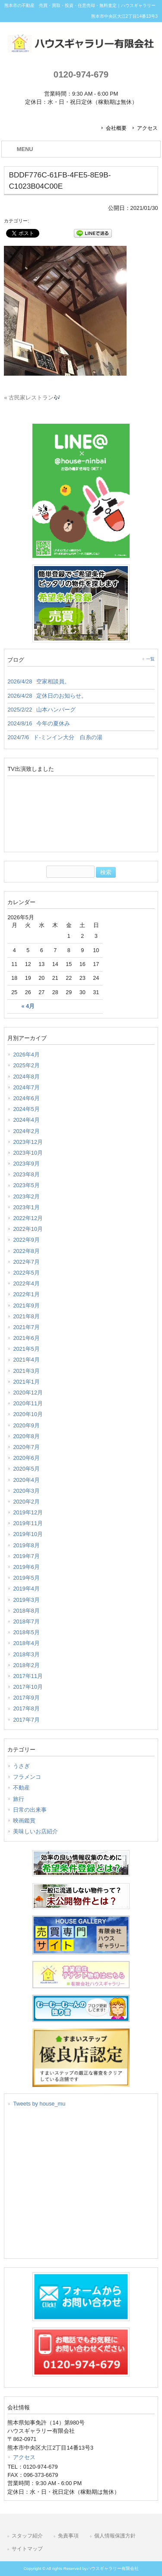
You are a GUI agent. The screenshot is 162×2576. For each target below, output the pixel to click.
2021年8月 (26, 1316)
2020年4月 (26, 1480)
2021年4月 (26, 1359)
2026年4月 (26, 1054)
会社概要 (116, 128)
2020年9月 (26, 1425)
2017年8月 (26, 1708)
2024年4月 (26, 1120)
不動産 (21, 1787)
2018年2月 (26, 1665)
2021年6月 (26, 1338)
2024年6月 (26, 1098)
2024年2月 (26, 1131)
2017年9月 (26, 1697)
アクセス (147, 128)
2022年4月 (26, 1283)
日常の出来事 (30, 1809)
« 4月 (27, 1006)
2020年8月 (26, 1436)
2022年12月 (28, 1218)
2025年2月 (26, 1065)
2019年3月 (26, 1600)
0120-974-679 (81, 74)
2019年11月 (28, 1523)
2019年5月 (26, 1578)
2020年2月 (26, 1501)
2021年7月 (26, 1327)
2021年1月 (26, 1381)
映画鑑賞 (24, 1820)
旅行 (18, 1799)
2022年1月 (26, 1294)
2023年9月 (26, 1163)
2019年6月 (26, 1567)
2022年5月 (26, 1272)
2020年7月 (26, 1447)
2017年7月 (26, 1719)
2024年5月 (26, 1109)
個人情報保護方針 (115, 2536)
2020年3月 (26, 1491)
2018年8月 (26, 1610)
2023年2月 (26, 1196)
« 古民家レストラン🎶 (32, 397)
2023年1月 (26, 1207)
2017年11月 (28, 1676)
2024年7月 (26, 1087)
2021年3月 (26, 1371)
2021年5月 (26, 1349)
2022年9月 (26, 1239)
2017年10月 (28, 1687)
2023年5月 (26, 1185)
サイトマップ (27, 2549)
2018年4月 (26, 1643)
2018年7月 (26, 1621)
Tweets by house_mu (39, 2103)
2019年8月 (26, 1545)
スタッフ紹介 (27, 2536)
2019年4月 (26, 1588)
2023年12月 (28, 1142)
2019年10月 (28, 1534)
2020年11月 (28, 1403)
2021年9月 (26, 1305)
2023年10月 (28, 1153)
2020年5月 (26, 1468)
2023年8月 (26, 1174)
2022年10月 (28, 1229)
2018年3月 (26, 1654)
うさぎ (21, 1766)
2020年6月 (26, 1458)
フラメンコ (27, 1777)
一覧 (150, 659)
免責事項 (68, 2536)
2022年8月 (26, 1251)
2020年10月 (28, 1414)
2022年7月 (26, 1262)
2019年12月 (28, 1512)
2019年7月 (26, 1556)
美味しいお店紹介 (35, 1831)
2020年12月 (28, 1392)
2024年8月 (26, 1076)
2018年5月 (26, 1632)
